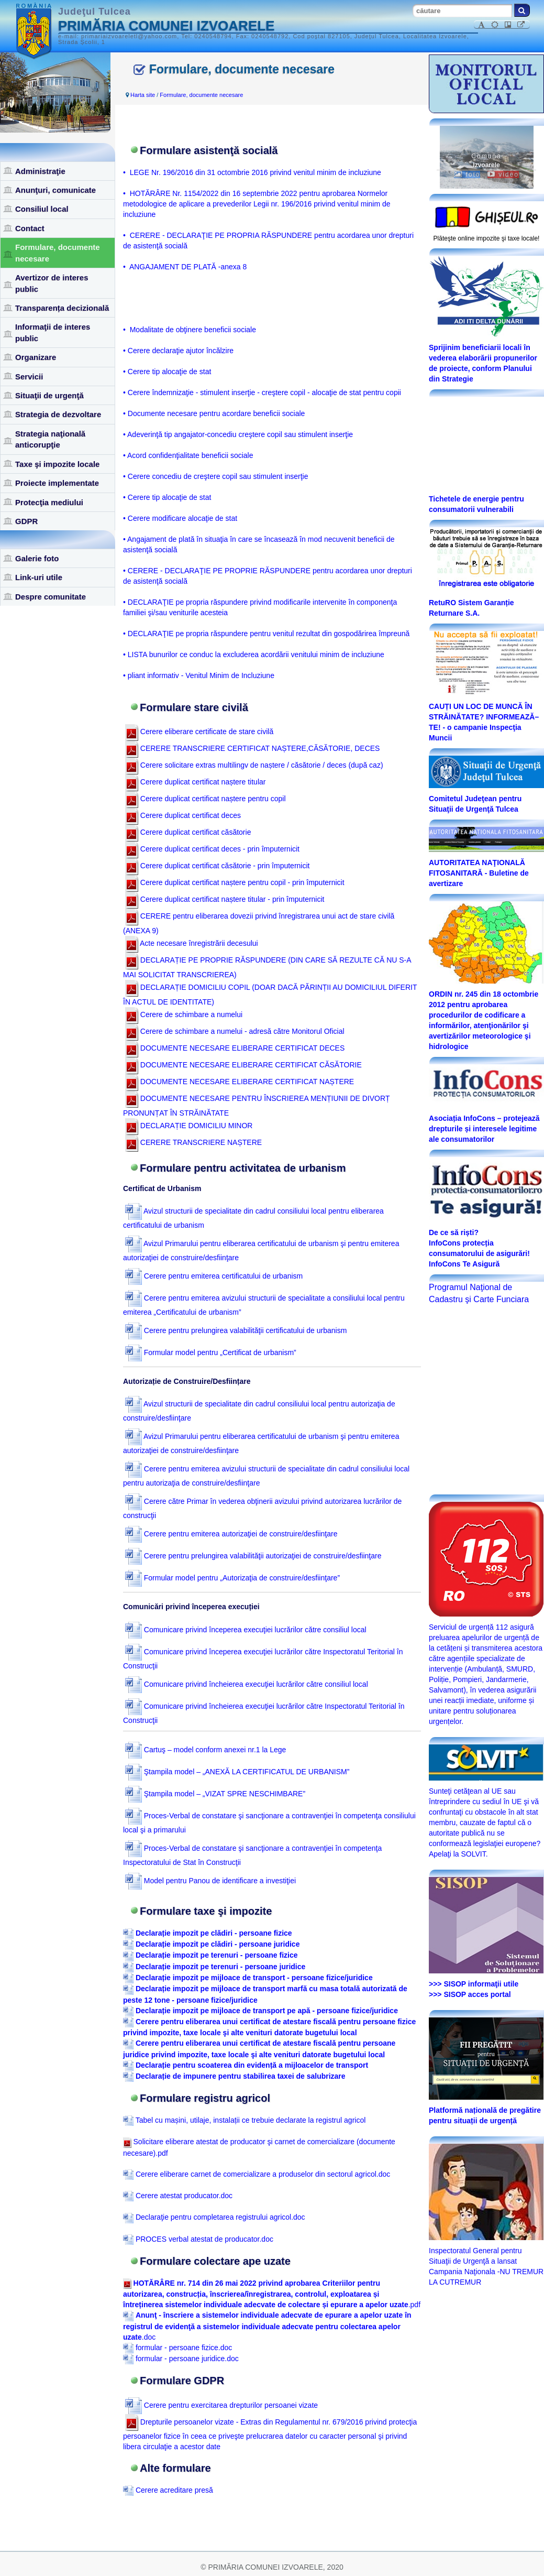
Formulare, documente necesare (57, 253)
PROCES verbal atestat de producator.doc (198, 2239)
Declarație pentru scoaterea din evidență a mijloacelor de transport (252, 2065)
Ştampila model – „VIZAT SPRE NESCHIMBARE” (215, 1793)
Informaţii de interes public (52, 332)
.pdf (271, 2294)
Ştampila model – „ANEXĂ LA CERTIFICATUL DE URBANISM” (237, 1771)
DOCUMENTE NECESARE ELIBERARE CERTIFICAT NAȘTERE (239, 1081)
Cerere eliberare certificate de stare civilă (199, 731)
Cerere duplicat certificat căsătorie (188, 832)
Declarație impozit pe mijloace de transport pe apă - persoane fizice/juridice (267, 2010)
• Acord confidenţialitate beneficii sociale (188, 455)
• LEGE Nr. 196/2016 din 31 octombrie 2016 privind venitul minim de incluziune (252, 172)
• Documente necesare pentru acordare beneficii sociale (214, 413)
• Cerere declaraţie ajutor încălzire (178, 350)
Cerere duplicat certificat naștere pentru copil (205, 798)
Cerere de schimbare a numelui (183, 1014)
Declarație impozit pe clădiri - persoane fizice (214, 1933)
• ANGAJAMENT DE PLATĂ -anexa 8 (185, 267)
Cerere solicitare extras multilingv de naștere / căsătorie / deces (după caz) (254, 765)
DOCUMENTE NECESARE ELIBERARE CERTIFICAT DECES (235, 1048)
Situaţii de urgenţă (49, 395)
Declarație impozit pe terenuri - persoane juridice (220, 1966)
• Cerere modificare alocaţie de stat (180, 518)
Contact (30, 228)
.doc (267, 2326)
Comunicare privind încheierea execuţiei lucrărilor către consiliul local (246, 1684)
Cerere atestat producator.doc (177, 2195)
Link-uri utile (38, 577)
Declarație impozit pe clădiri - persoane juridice (218, 1944)
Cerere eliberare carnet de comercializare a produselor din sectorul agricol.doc (256, 2174)
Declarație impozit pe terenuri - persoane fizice (217, 1955)
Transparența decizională (62, 307)
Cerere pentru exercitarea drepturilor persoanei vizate (221, 2405)
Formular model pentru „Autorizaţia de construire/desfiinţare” (232, 1578)
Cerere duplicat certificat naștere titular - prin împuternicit (225, 899)
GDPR (26, 521)
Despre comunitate (50, 596)
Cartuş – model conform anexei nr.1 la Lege (205, 1749)
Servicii (29, 376)
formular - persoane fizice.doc (177, 2347)
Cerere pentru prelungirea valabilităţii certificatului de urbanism (236, 1330)
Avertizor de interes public (51, 283)
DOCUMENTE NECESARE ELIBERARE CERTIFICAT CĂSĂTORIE (243, 1065)
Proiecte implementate (57, 482)
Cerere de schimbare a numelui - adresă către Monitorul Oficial (235, 1031)
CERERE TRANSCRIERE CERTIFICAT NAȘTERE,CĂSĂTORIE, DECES (252, 748)
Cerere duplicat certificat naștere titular (195, 782)
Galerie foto (37, 558)
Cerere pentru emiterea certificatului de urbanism (214, 1276)
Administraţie (40, 171)
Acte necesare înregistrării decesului (191, 943)
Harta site (142, 95)
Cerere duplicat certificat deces (183, 815)
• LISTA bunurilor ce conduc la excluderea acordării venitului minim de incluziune (253, 654)
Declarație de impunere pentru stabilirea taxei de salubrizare (241, 2076)
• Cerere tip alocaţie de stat (167, 371)
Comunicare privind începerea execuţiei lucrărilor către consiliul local (246, 1629)
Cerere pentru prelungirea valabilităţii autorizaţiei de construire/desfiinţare (253, 1556)
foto (467, 174)
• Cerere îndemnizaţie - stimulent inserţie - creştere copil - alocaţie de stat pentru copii (262, 392)
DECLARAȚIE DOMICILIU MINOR (189, 1125)
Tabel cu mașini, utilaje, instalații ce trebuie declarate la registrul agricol (244, 2120)
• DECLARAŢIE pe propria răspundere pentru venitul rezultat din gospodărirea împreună (266, 633)
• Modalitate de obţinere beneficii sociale (189, 329)
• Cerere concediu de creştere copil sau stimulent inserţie (215, 476)
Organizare (35, 357)
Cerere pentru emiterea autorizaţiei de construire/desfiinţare (231, 1534)
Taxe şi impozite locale (57, 464)
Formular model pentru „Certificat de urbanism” (210, 1352)
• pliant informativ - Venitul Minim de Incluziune (198, 675)
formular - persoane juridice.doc (181, 2358)
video (503, 174)
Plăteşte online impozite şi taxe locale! (487, 238)
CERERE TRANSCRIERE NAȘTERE (193, 1142)
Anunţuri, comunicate (55, 189)
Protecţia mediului (49, 502)
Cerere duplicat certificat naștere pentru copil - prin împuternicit (235, 882)
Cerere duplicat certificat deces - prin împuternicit (212, 849)
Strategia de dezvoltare (58, 414)
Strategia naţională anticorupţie (50, 439)
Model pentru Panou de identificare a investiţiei (210, 1880)
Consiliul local (42, 208)
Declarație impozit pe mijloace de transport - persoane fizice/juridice (254, 1977)
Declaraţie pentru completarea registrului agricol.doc (214, 2217)
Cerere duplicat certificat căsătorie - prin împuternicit (217, 865)
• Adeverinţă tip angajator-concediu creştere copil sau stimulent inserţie (238, 434)
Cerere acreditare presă (168, 2490)
